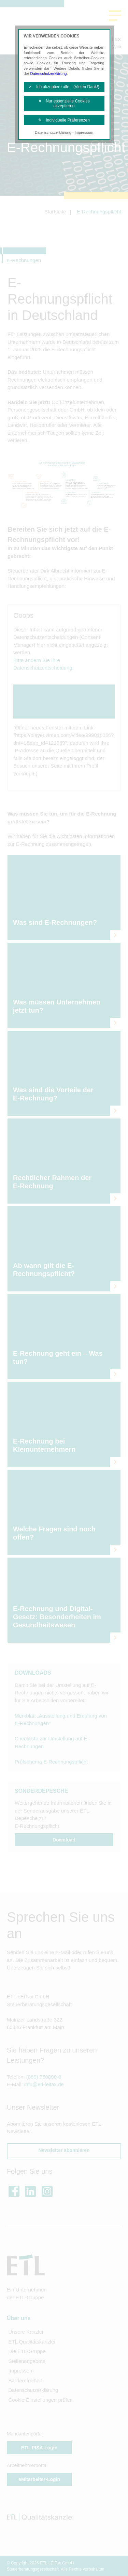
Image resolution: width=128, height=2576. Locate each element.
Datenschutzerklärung (48, 73)
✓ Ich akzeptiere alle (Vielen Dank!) (64, 86)
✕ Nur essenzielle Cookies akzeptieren (64, 103)
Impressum (84, 132)
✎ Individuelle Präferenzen (64, 120)
